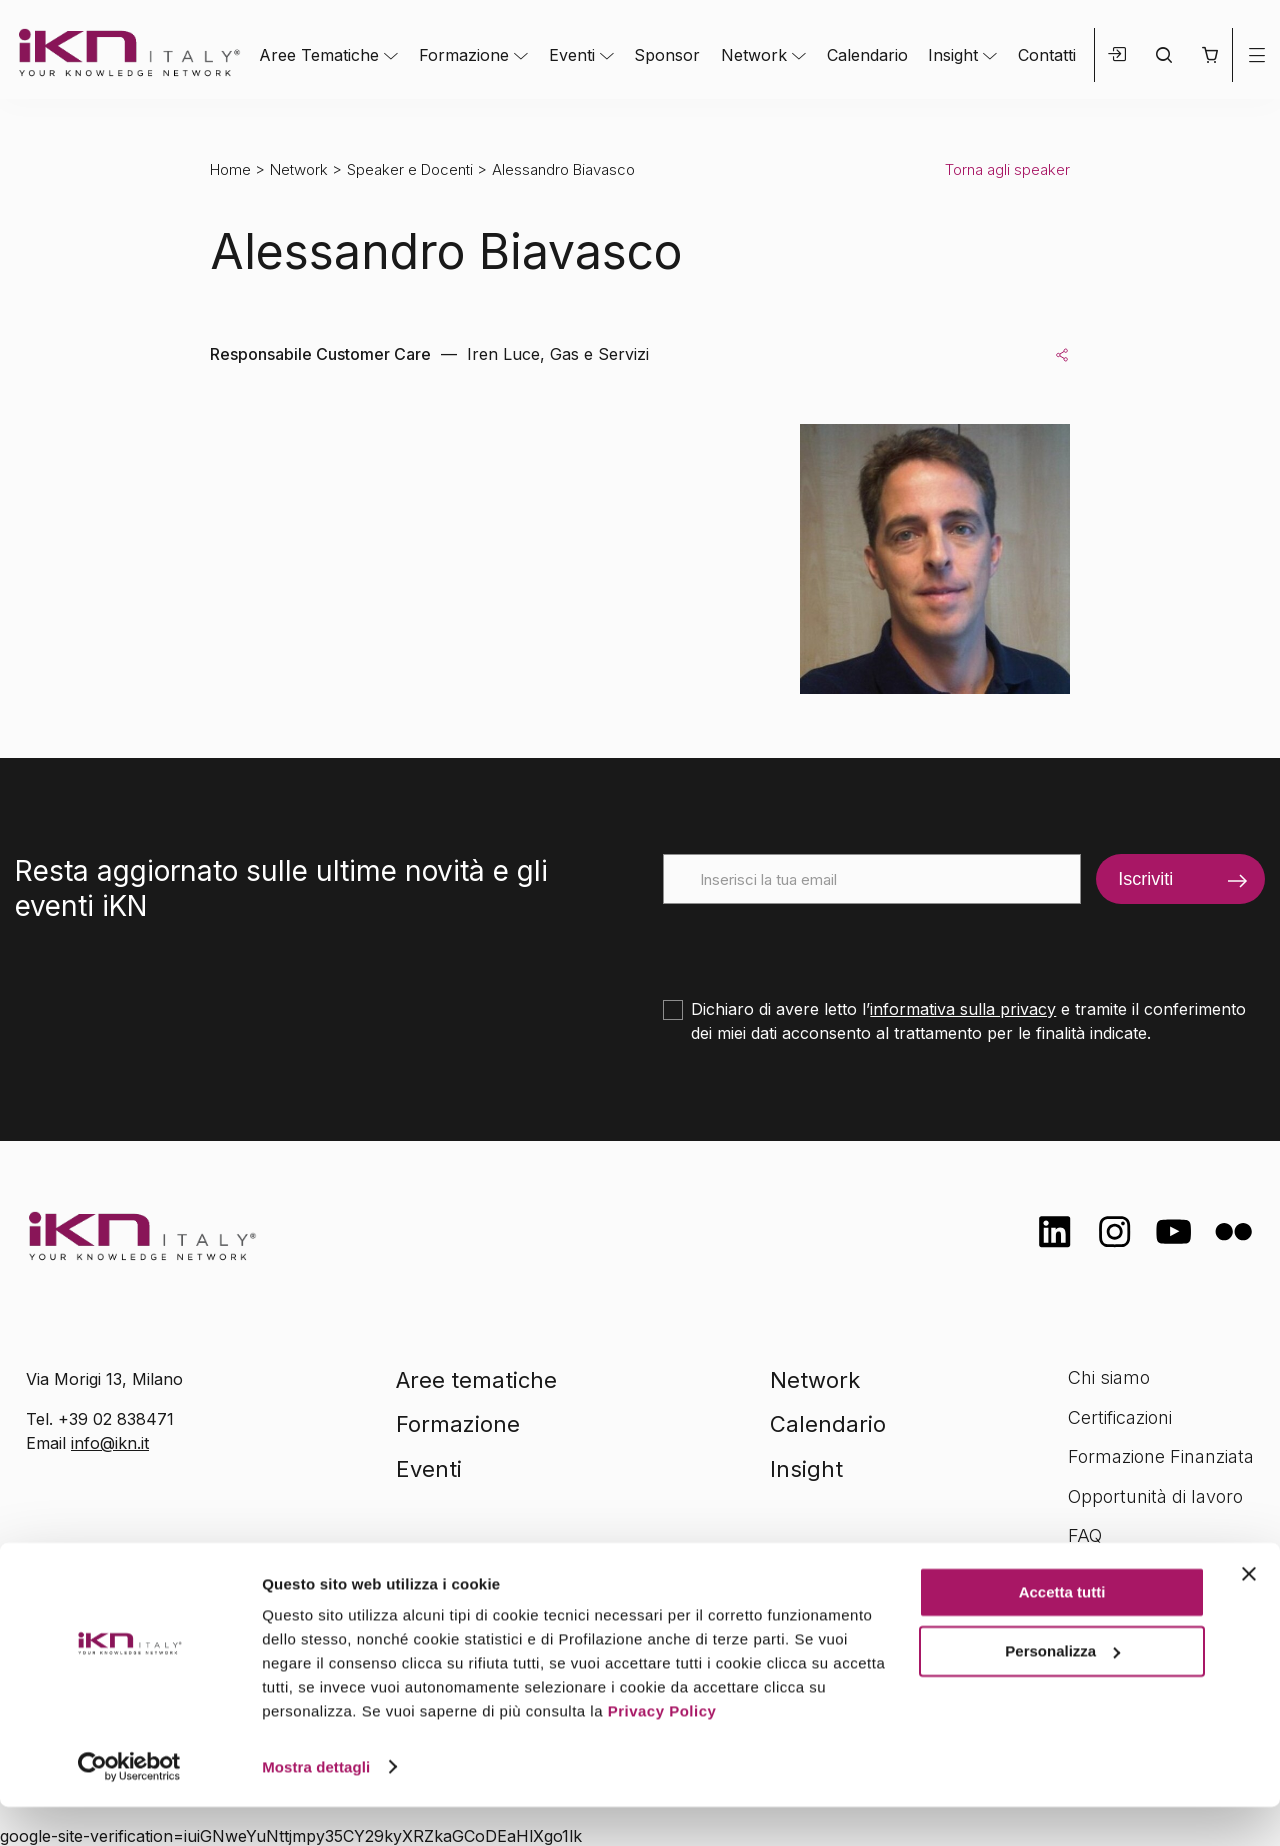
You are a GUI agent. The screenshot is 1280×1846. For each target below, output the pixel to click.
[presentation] (815, 943)
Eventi (572, 55)
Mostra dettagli (316, 1806)
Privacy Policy (662, 1751)
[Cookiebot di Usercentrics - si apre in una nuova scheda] (129, 1807)
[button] (1209, 55)
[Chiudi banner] (1249, 1614)
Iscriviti (1145, 879)
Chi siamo (1109, 1377)
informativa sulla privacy (963, 1009)
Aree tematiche (476, 1380)
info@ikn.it (110, 1443)
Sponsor (667, 55)
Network (754, 55)
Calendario (867, 55)
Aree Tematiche (319, 55)
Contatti (1047, 55)
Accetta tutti (1062, 1632)
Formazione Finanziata (1161, 1456)
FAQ (1085, 1535)
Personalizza (1062, 1690)
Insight (953, 55)
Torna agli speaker (1007, 169)
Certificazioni (1120, 1417)
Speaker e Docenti (410, 169)
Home (230, 169)
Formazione (464, 55)
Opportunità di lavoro (1155, 1496)
